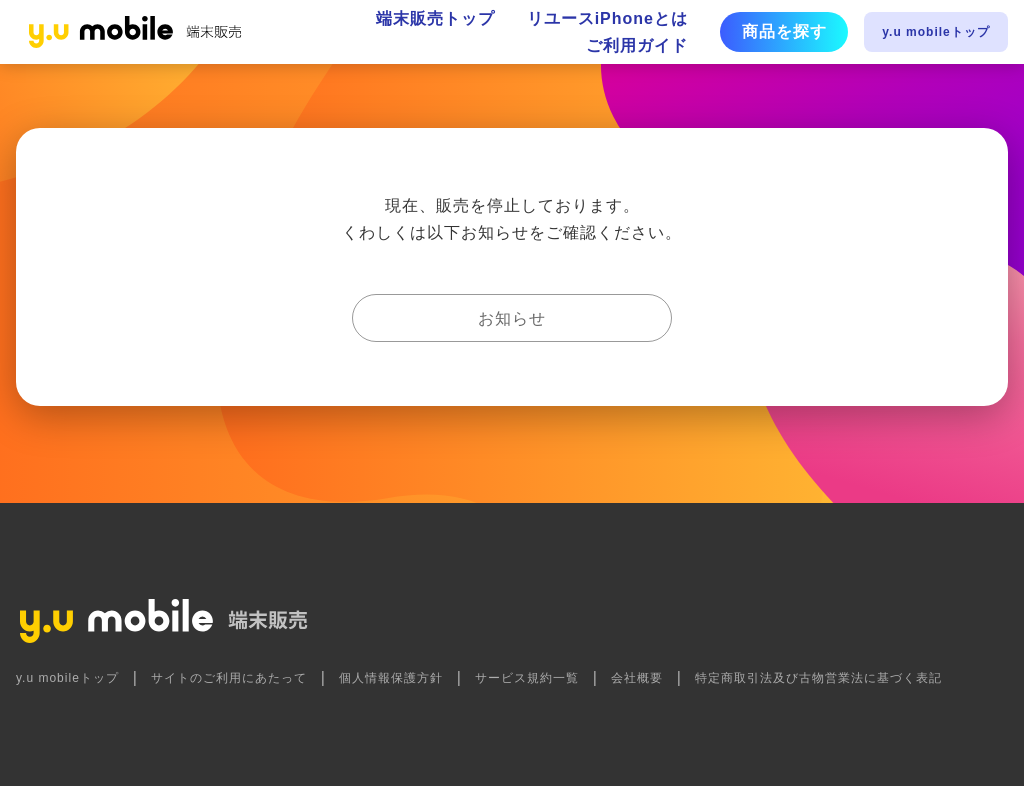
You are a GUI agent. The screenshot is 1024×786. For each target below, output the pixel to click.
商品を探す (784, 31)
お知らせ (512, 318)
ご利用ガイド (637, 45)
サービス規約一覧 (527, 678)
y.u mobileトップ (935, 32)
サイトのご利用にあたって (229, 678)
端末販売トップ (435, 18)
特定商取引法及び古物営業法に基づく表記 (818, 678)
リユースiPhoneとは (607, 18)
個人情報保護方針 (391, 678)
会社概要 (637, 678)
